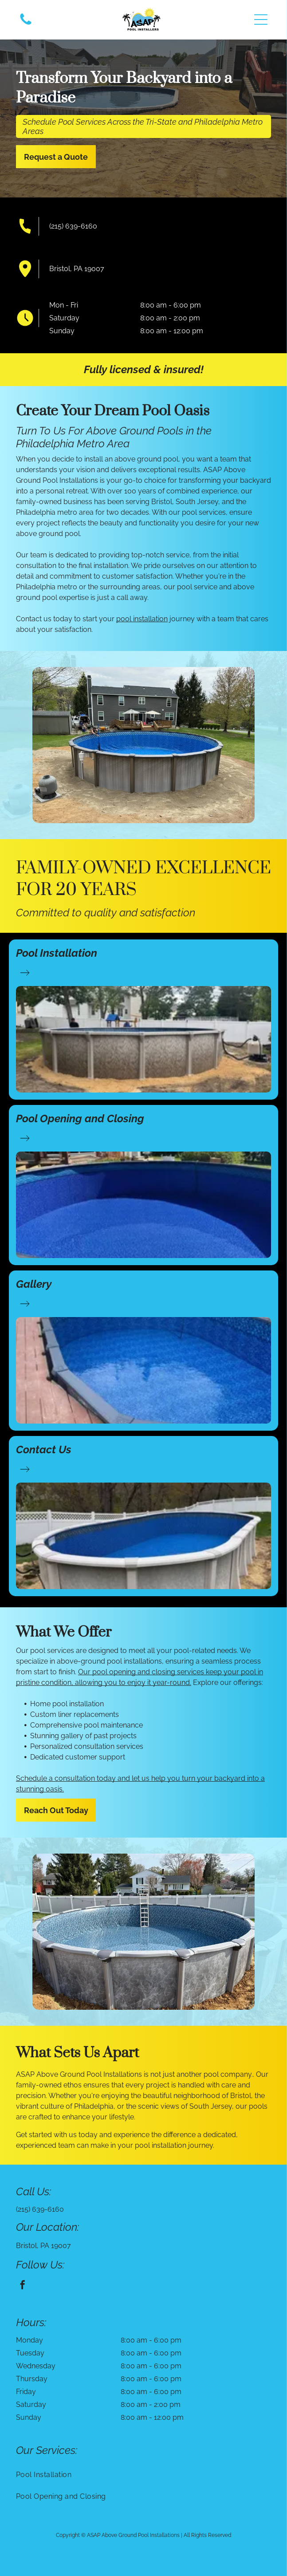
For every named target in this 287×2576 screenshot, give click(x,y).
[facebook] (22, 2286)
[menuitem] (143, 2474)
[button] (260, 19)
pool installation (142, 619)
